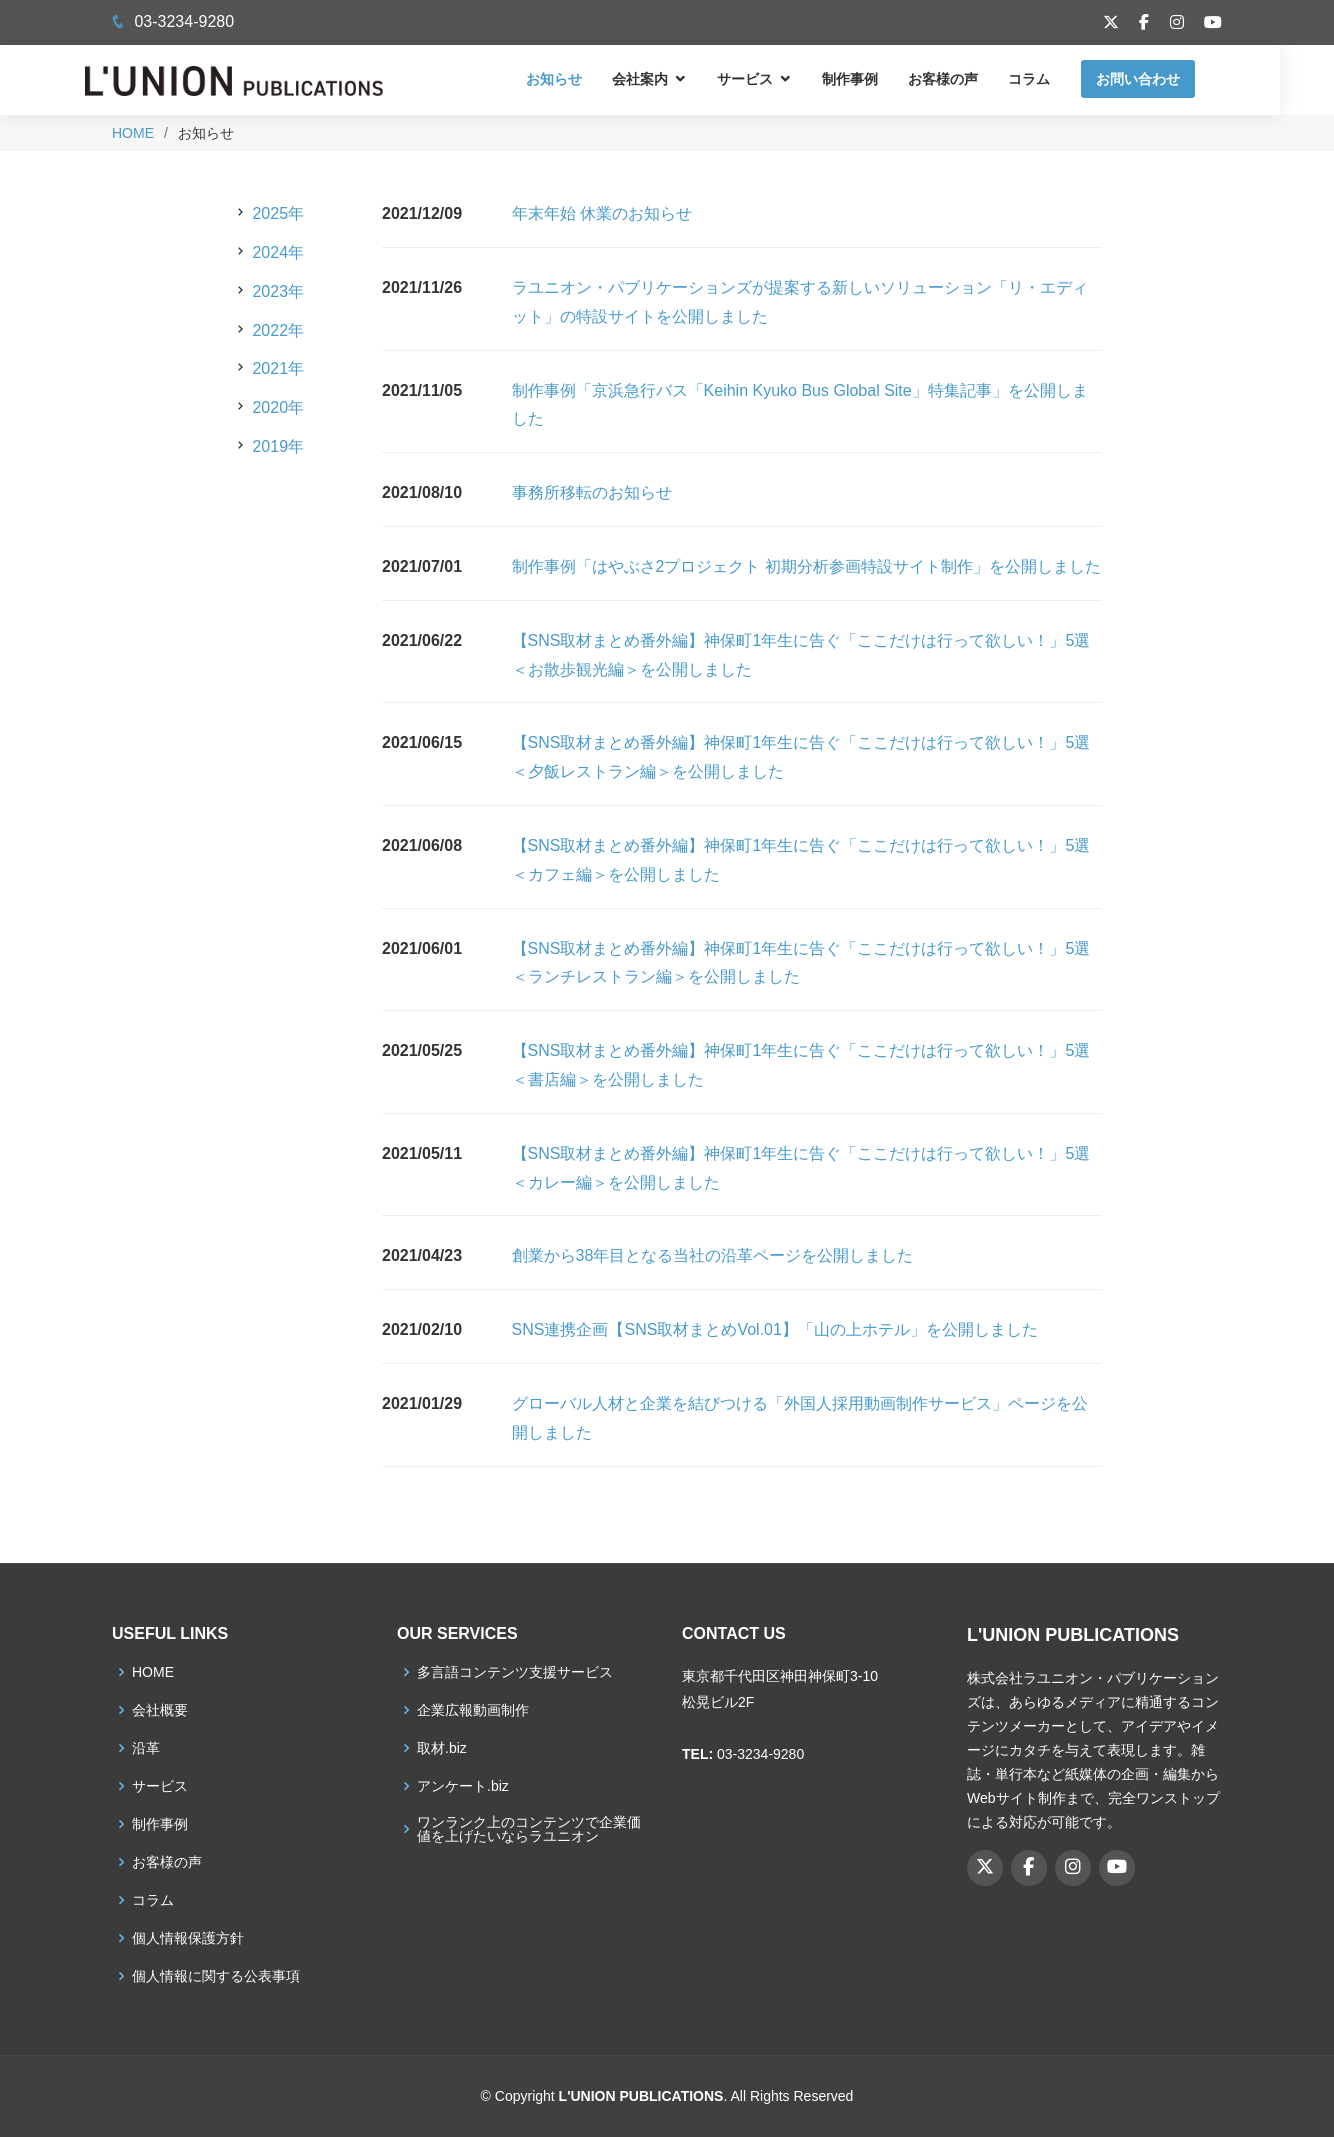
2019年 (278, 446)
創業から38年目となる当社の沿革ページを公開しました (713, 1255)
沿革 (146, 1748)
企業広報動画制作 (473, 1710)
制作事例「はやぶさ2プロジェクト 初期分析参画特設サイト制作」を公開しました (806, 566)
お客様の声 (970, 79)
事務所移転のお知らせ (592, 492)
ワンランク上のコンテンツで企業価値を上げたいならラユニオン (529, 1829)
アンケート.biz (463, 1786)
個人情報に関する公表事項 (216, 1976)
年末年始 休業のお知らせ (602, 213)
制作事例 (877, 79)
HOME (133, 133)
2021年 (278, 368)
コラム (1056, 79)
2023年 (278, 291)
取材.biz (442, 1748)
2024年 (278, 252)
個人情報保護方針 (188, 1938)
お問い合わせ (1165, 79)
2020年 (278, 407)
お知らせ (581, 79)
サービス (772, 79)
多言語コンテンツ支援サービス (515, 1672)
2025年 (278, 213)
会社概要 (160, 1710)
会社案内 (667, 79)
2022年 (278, 330)
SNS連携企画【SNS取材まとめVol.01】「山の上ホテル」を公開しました (775, 1329)
